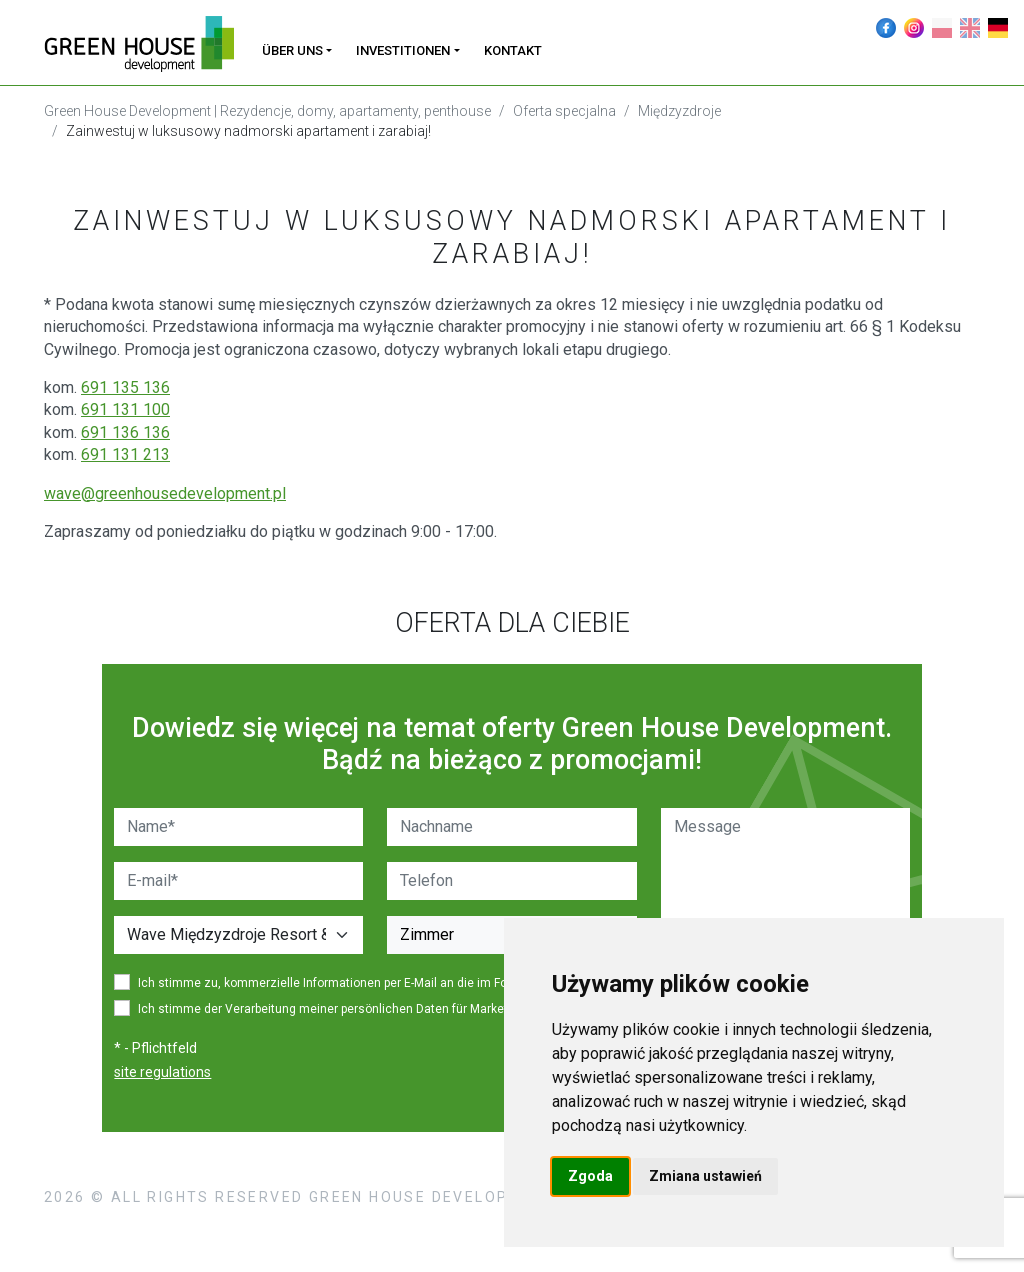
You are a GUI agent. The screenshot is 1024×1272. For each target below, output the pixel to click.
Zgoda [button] (590, 1176)
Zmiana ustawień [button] (705, 1176)
